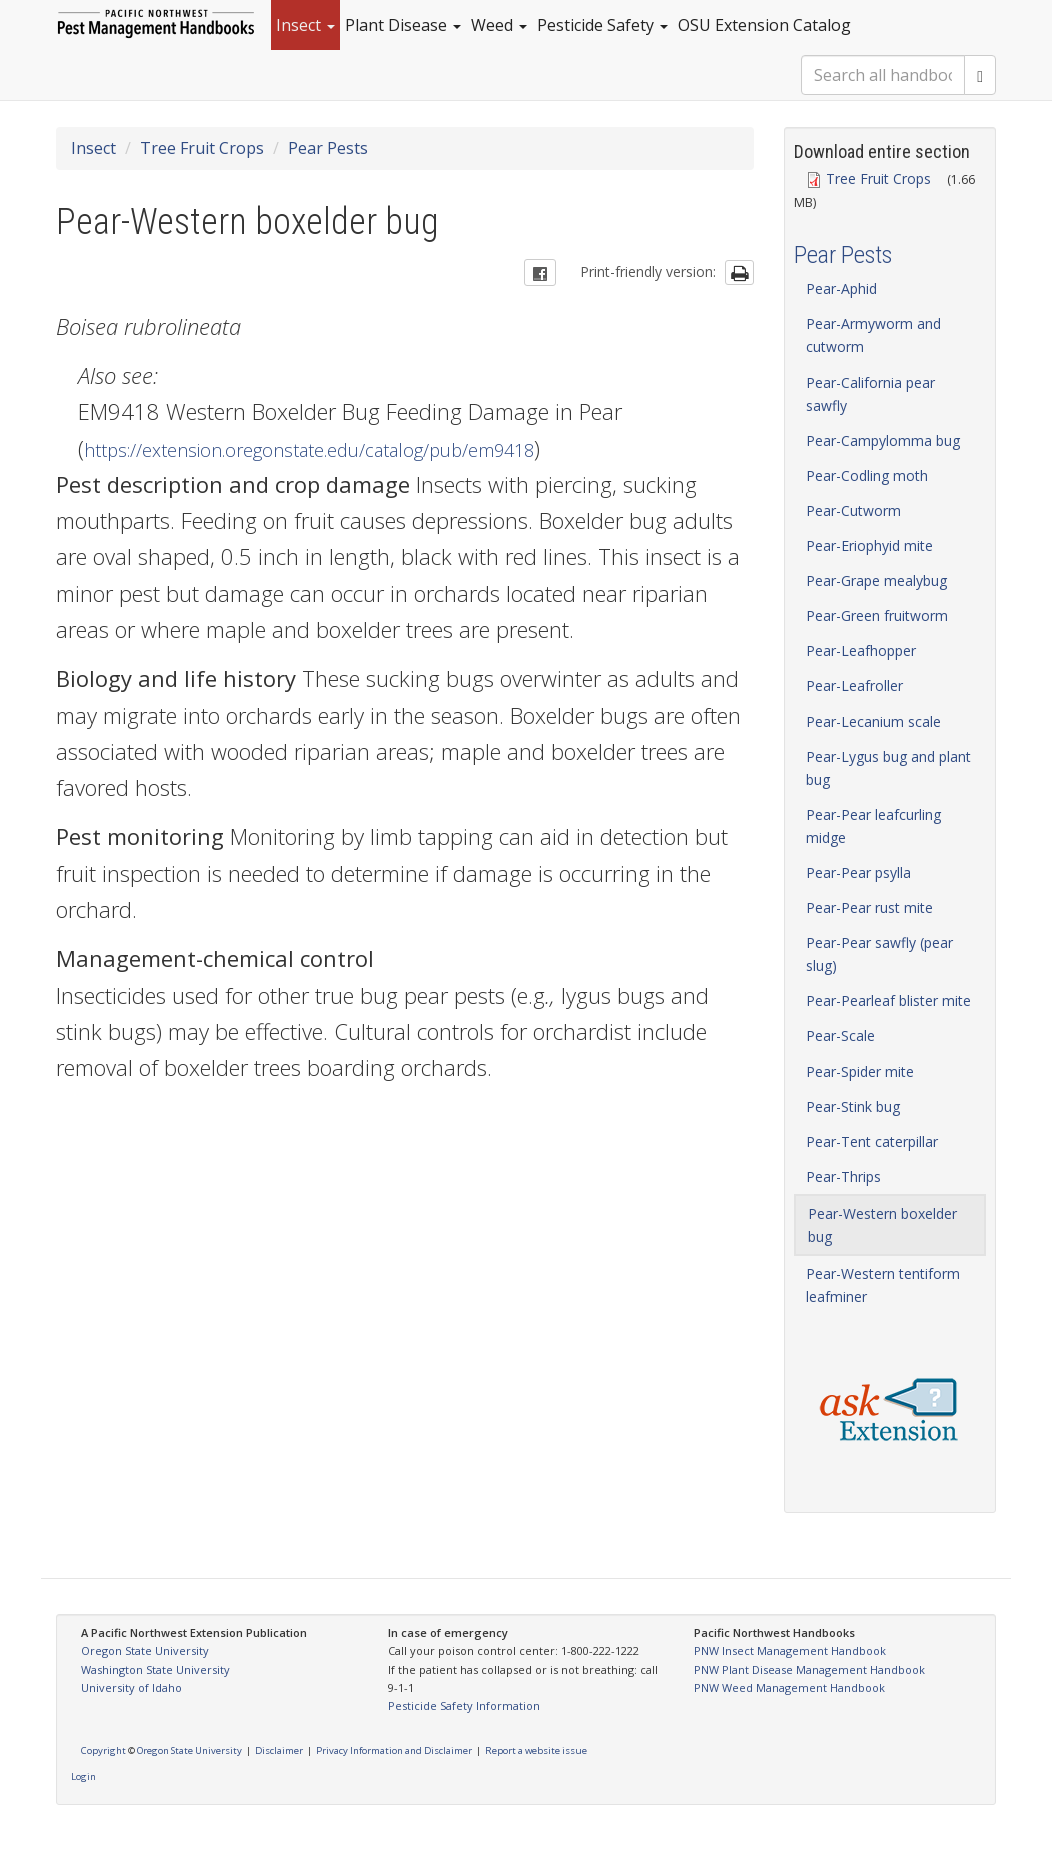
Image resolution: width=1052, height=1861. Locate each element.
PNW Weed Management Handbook (789, 1687)
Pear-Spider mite (860, 1071)
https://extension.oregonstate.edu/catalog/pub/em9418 (309, 450)
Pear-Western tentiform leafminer (883, 1285)
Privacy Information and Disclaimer (394, 1750)
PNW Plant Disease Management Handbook (809, 1669)
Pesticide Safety (602, 25)
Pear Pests (328, 148)
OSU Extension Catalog (764, 25)
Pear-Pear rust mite (869, 907)
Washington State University (155, 1669)
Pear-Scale (840, 1035)
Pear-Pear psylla (858, 872)
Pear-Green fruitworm (877, 615)
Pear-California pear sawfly (870, 394)
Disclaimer (279, 1750)
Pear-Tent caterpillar (872, 1141)
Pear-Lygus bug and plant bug (888, 768)
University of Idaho (131, 1687)
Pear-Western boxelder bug (882, 1225)
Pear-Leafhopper (861, 650)
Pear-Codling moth (867, 475)
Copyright (103, 1750)
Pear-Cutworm (853, 510)
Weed (499, 25)
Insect (305, 25)
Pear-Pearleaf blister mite (888, 1000)
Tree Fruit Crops (202, 148)
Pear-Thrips (843, 1176)
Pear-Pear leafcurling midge (873, 826)
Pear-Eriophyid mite (869, 545)
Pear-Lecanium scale (873, 721)
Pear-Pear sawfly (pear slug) (879, 954)
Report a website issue (536, 1750)
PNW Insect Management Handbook (790, 1650)
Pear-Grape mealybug (876, 580)
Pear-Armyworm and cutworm (873, 335)
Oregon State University (145, 1650)
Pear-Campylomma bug (883, 440)
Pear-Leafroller (854, 685)
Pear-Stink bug (853, 1106)
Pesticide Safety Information (464, 1705)
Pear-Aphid (841, 288)
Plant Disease (403, 25)
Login (83, 1776)
